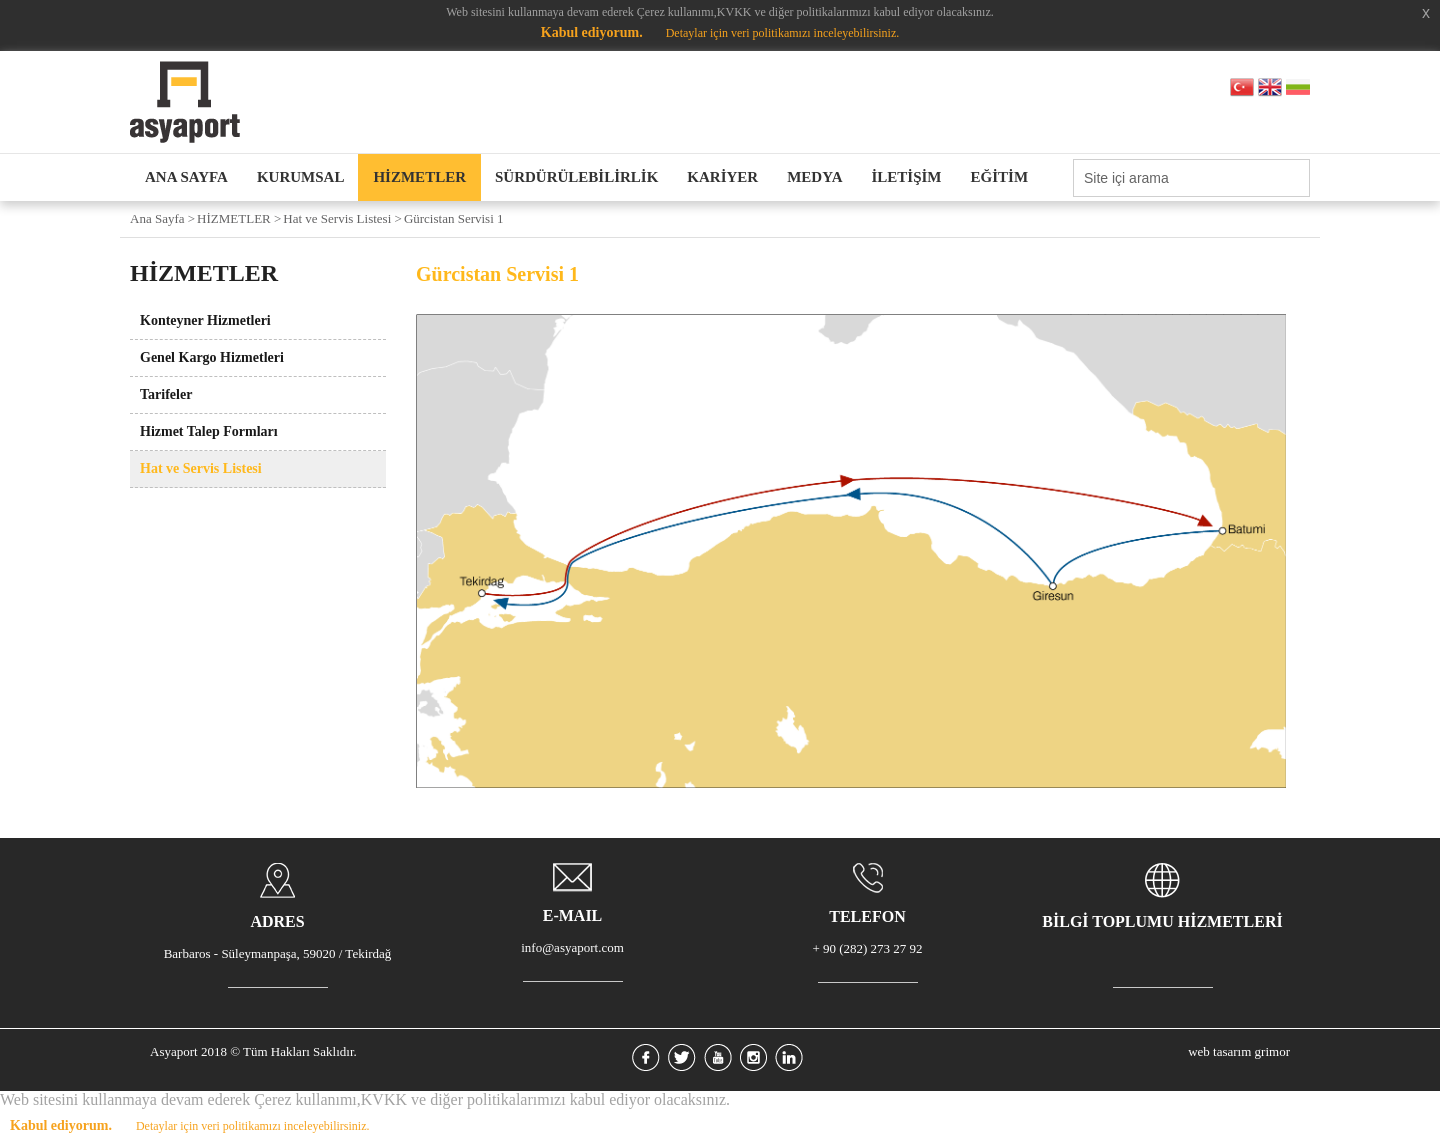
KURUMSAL (301, 177)
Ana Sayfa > (162, 218)
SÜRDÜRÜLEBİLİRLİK (576, 177)
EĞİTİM (1000, 177)
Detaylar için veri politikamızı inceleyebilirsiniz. (783, 33)
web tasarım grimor (1239, 1051)
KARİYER (722, 177)
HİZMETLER (419, 177)
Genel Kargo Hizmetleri (212, 357)
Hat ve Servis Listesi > (342, 218)
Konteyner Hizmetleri (205, 320)
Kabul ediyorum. (592, 32)
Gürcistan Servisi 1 (454, 218)
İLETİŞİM (907, 177)
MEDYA (814, 177)
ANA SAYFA (186, 177)
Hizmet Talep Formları (209, 431)
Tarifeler (166, 394)
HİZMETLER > (239, 218)
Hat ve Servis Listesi (201, 468)
